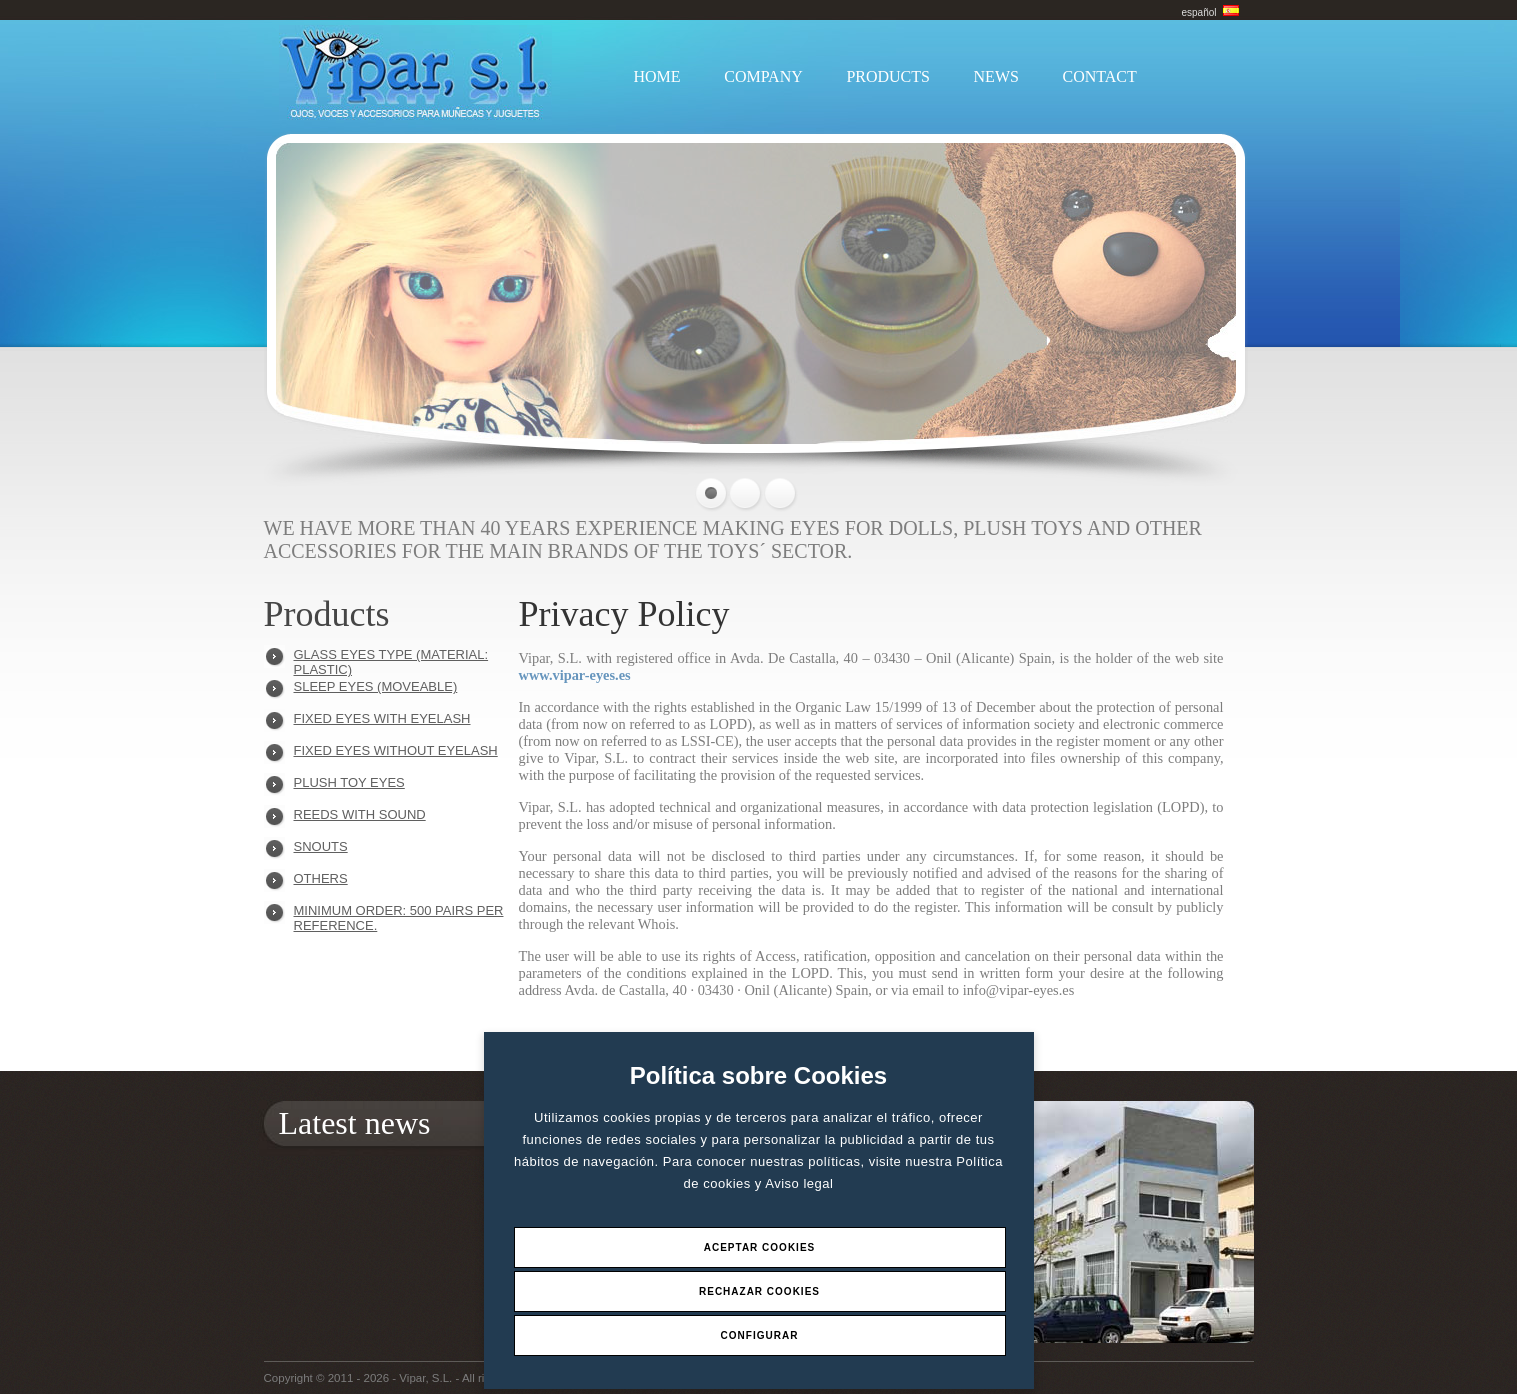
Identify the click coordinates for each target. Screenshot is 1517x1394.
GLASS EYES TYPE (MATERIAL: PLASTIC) (391, 659)
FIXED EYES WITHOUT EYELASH (396, 750)
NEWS (996, 76)
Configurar (760, 1335)
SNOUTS (321, 846)
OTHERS (321, 878)
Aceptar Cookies (760, 1247)
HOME (657, 76)
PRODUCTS (888, 76)
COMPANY (763, 76)
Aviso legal (799, 1183)
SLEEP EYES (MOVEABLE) (376, 686)
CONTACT (1100, 76)
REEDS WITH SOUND (360, 814)
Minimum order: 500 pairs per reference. (399, 915)
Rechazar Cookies (759, 1291)
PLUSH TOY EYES (349, 782)
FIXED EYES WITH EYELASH (382, 718)
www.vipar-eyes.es (575, 675)
